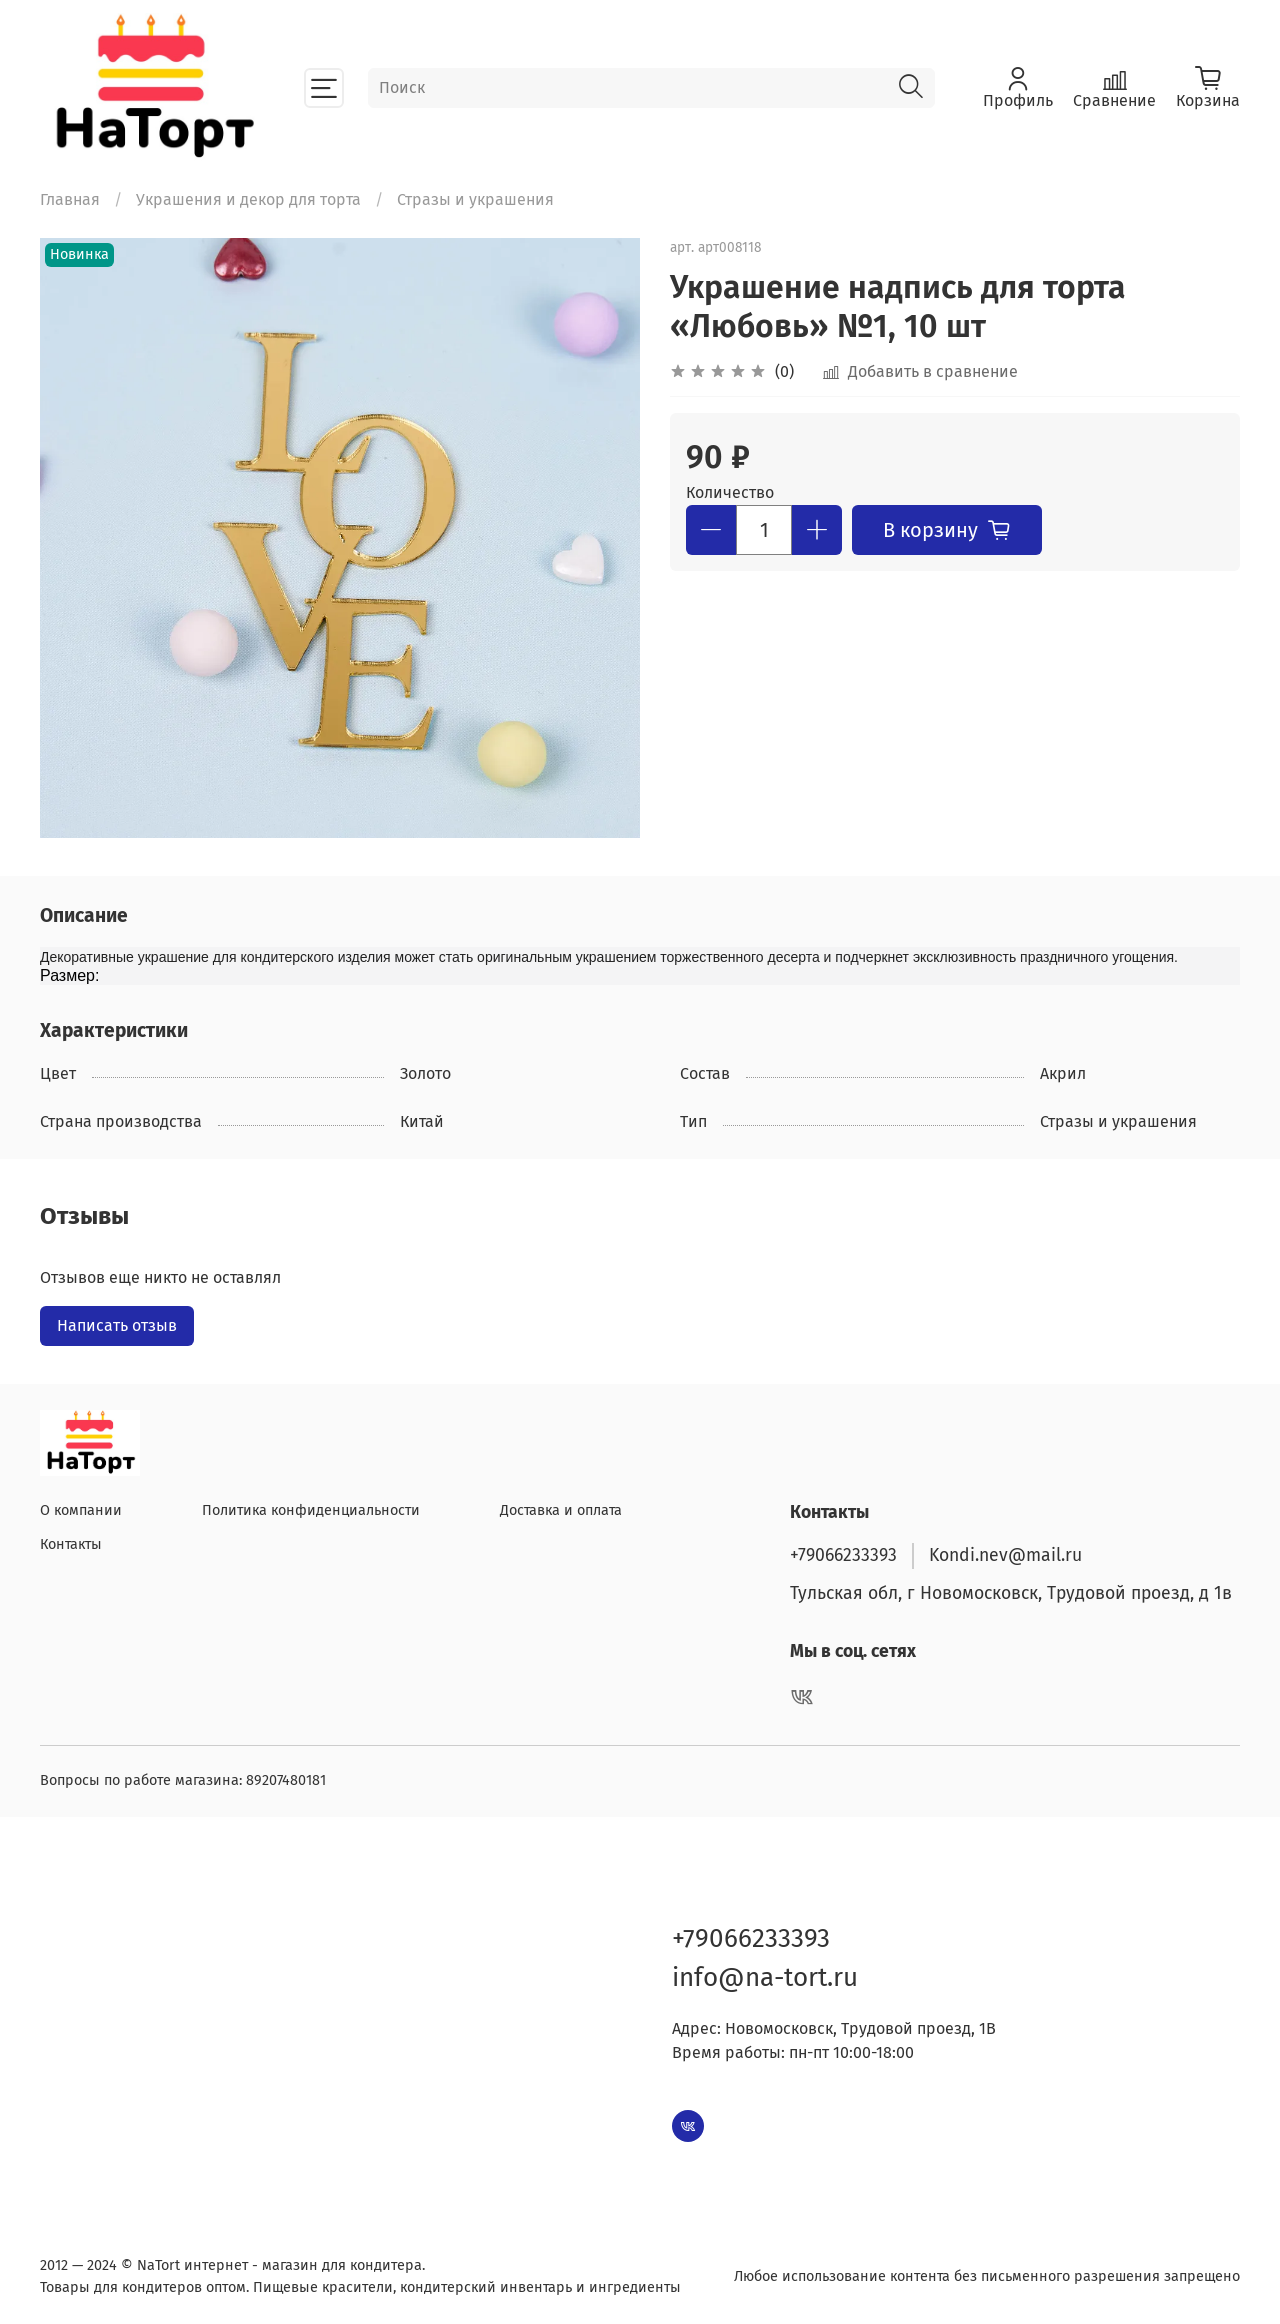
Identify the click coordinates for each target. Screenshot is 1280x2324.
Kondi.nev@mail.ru (1005, 1555)
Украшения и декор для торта (248, 199)
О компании (81, 1510)
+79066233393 (843, 1555)
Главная (70, 199)
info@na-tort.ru (765, 1977)
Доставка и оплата (561, 1510)
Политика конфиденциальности (311, 1510)
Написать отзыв (117, 1325)
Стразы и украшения (475, 199)
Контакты (71, 1544)
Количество (730, 492)
